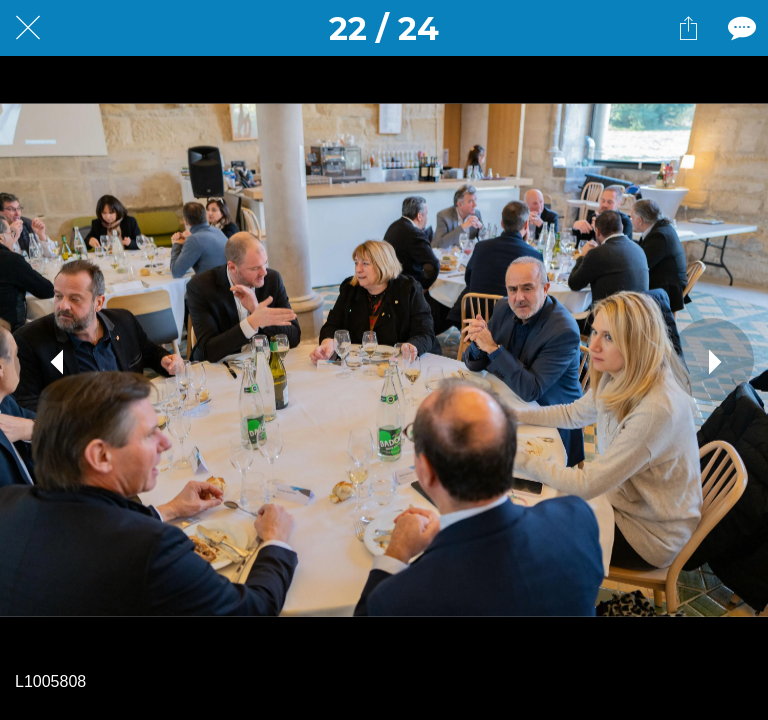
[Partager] (688, 28)
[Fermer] (28, 28)
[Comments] (740, 28)
